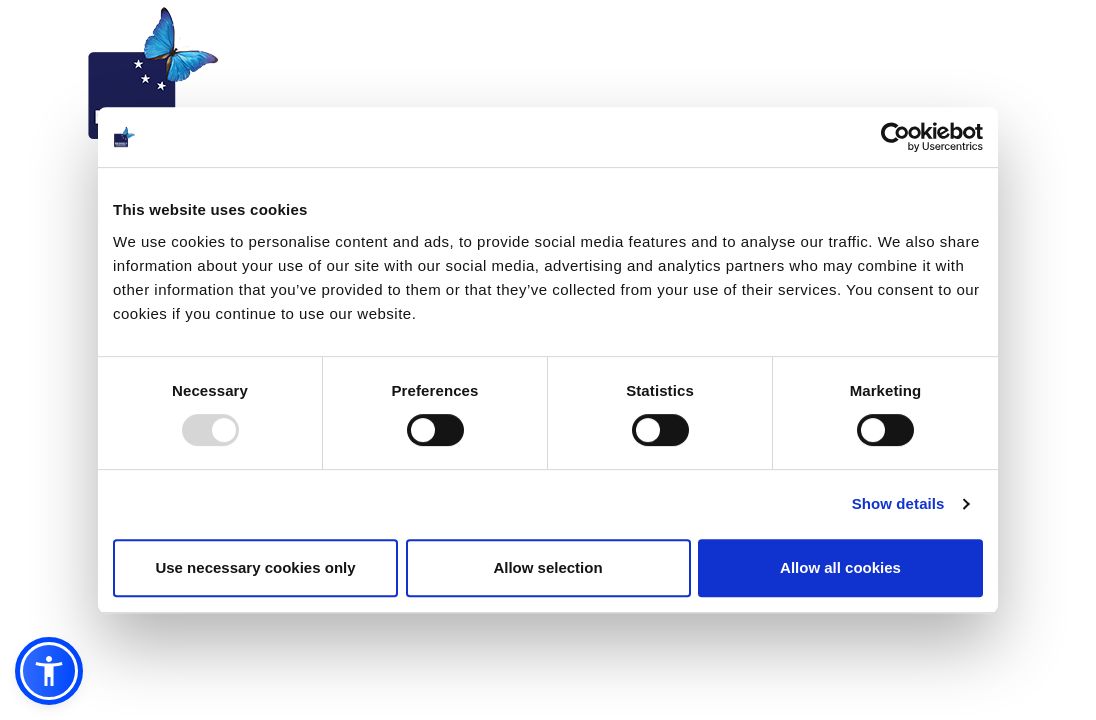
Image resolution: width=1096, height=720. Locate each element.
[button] (49, 671)
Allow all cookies (840, 567)
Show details (898, 503)
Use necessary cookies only (255, 567)
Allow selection (547, 567)
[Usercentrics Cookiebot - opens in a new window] (895, 137)
